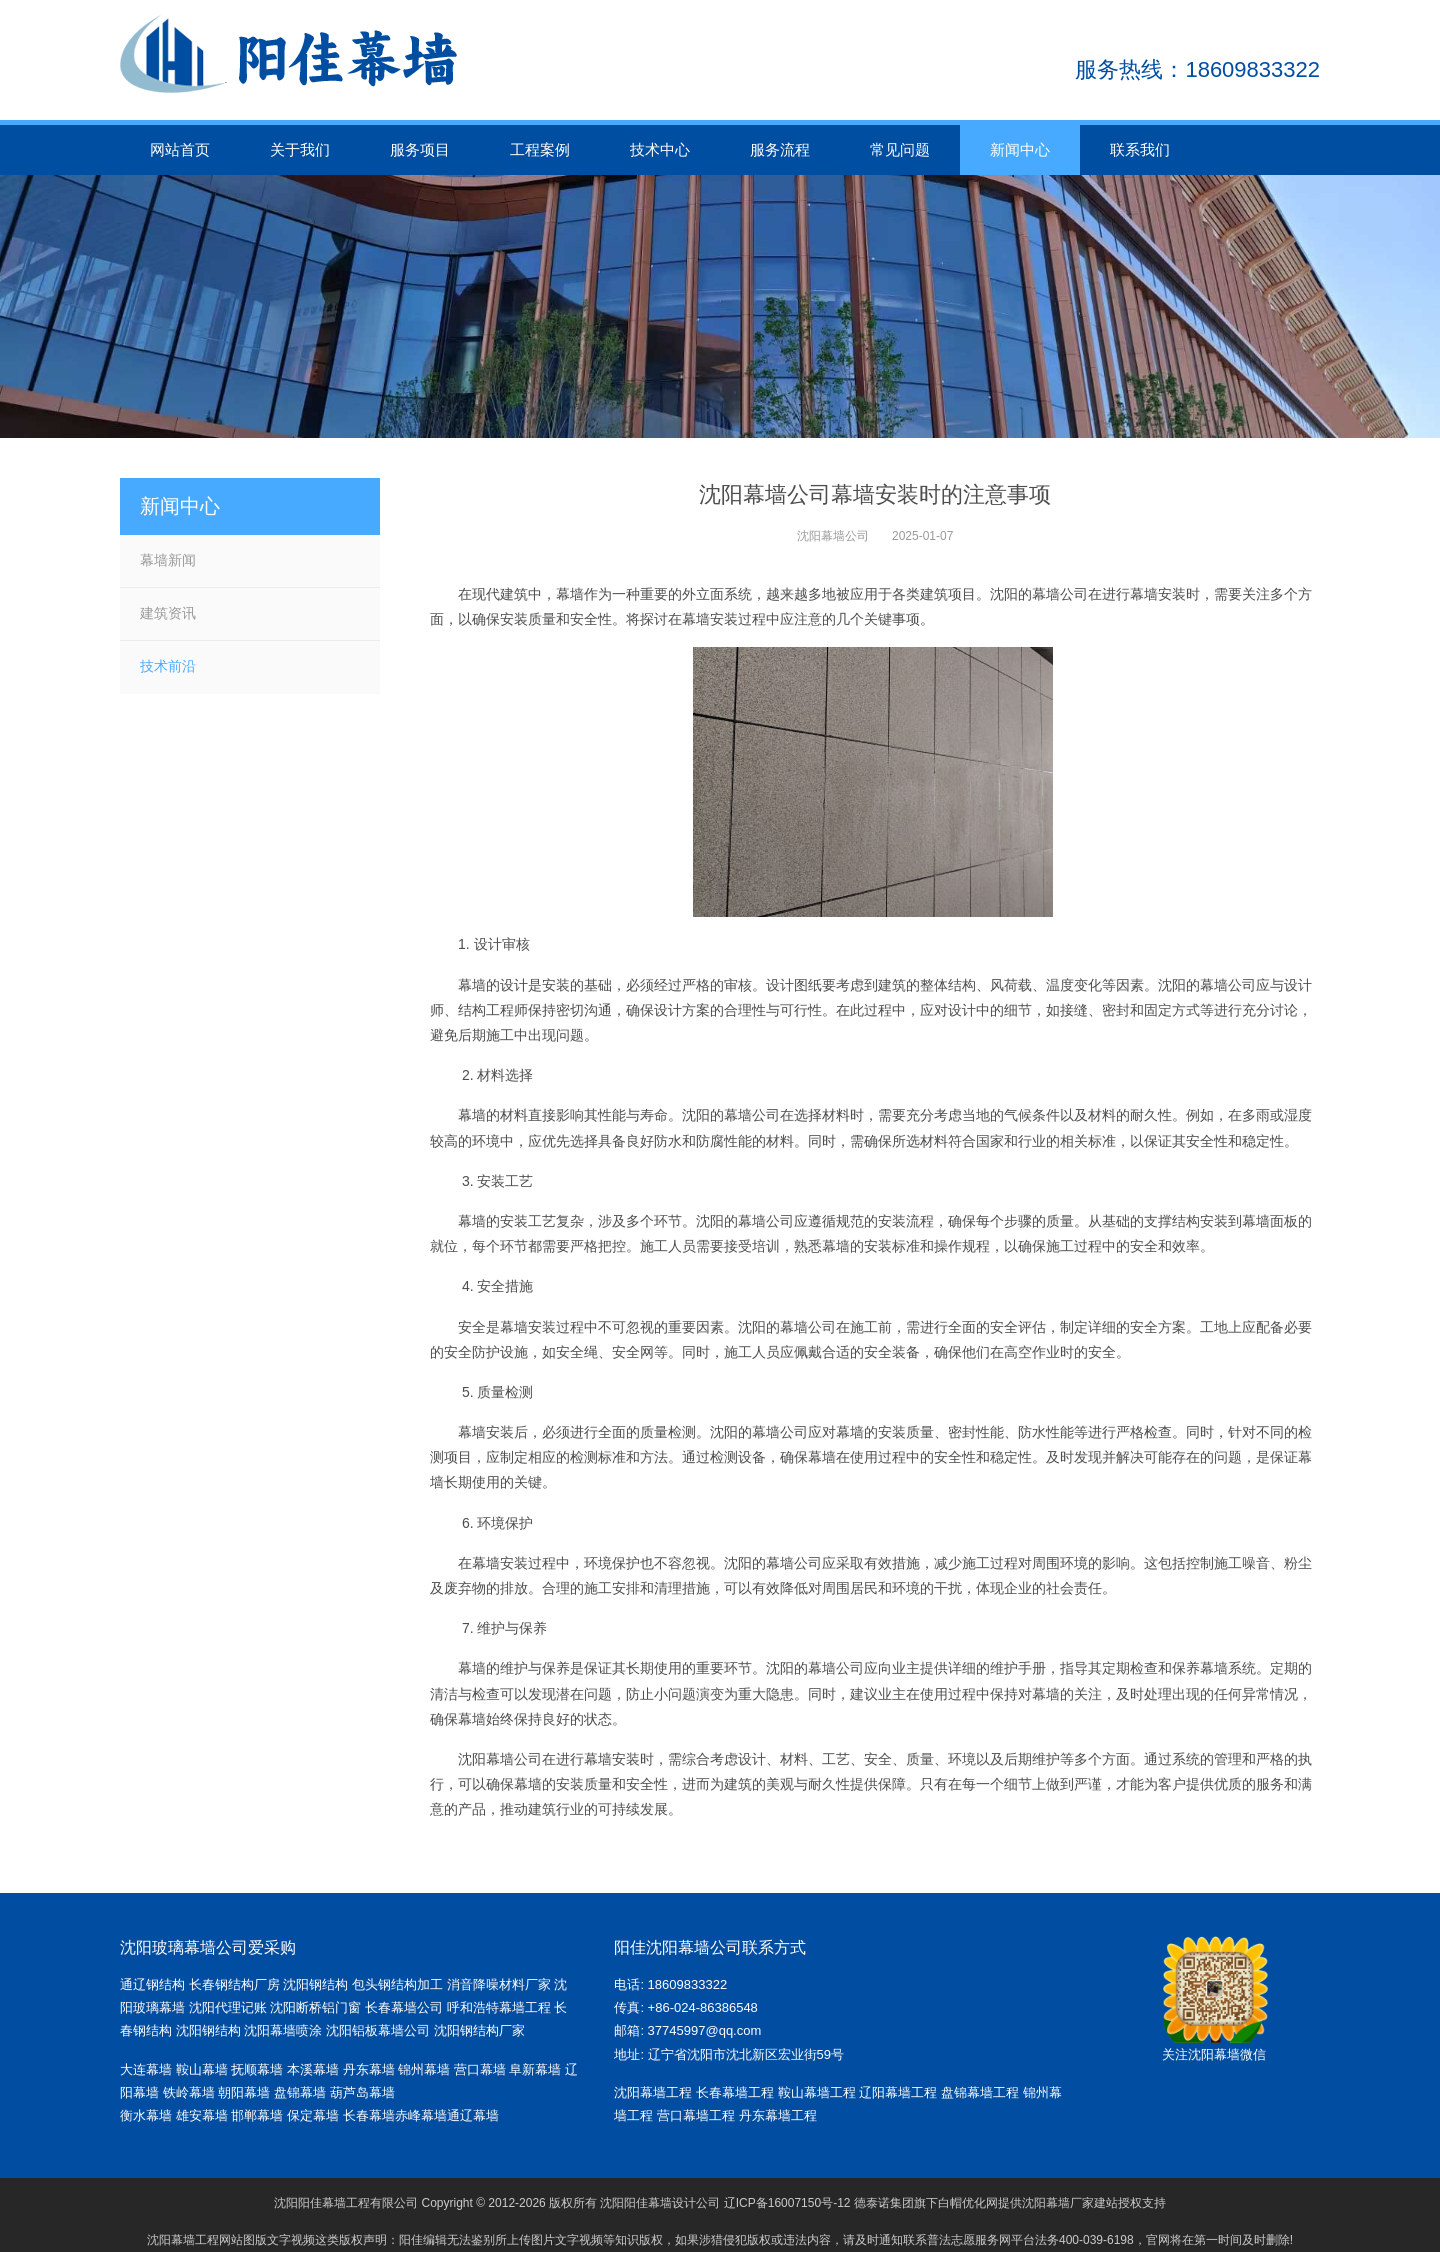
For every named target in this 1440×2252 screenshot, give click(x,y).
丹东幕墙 (369, 2069)
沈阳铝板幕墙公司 (378, 2030)
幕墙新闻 (168, 560)
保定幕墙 (315, 2115)
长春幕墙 (369, 2115)
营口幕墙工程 (696, 2115)
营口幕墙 (482, 2069)
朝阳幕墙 (244, 2092)
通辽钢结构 (152, 1984)
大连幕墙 (146, 2069)
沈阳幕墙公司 (833, 536)
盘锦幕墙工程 (980, 2092)
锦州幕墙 (424, 2069)
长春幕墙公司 (404, 2007)
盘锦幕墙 (300, 2092)
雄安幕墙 (204, 2115)
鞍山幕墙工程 (817, 2092)
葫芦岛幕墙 (362, 2092)
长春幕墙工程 (735, 2092)
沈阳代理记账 (228, 2007)
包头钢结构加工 (397, 1984)
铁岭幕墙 (189, 2092)
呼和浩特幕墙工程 (499, 2007)
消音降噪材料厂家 (499, 1984)
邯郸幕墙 (259, 2115)
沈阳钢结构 (315, 1984)
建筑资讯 (168, 613)
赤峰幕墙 (421, 2115)
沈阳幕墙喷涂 (283, 2030)
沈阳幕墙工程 (653, 2092)
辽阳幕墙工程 (898, 2092)
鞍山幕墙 (202, 2069)
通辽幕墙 (473, 2115)
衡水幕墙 (148, 2115)
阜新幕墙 (535, 2069)
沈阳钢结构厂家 (479, 2030)
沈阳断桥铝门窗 (315, 2007)
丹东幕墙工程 (778, 2115)
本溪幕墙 (313, 2069)
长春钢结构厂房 (234, 1984)
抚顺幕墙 (257, 2069)
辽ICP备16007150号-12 (787, 2203)
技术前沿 (168, 666)
